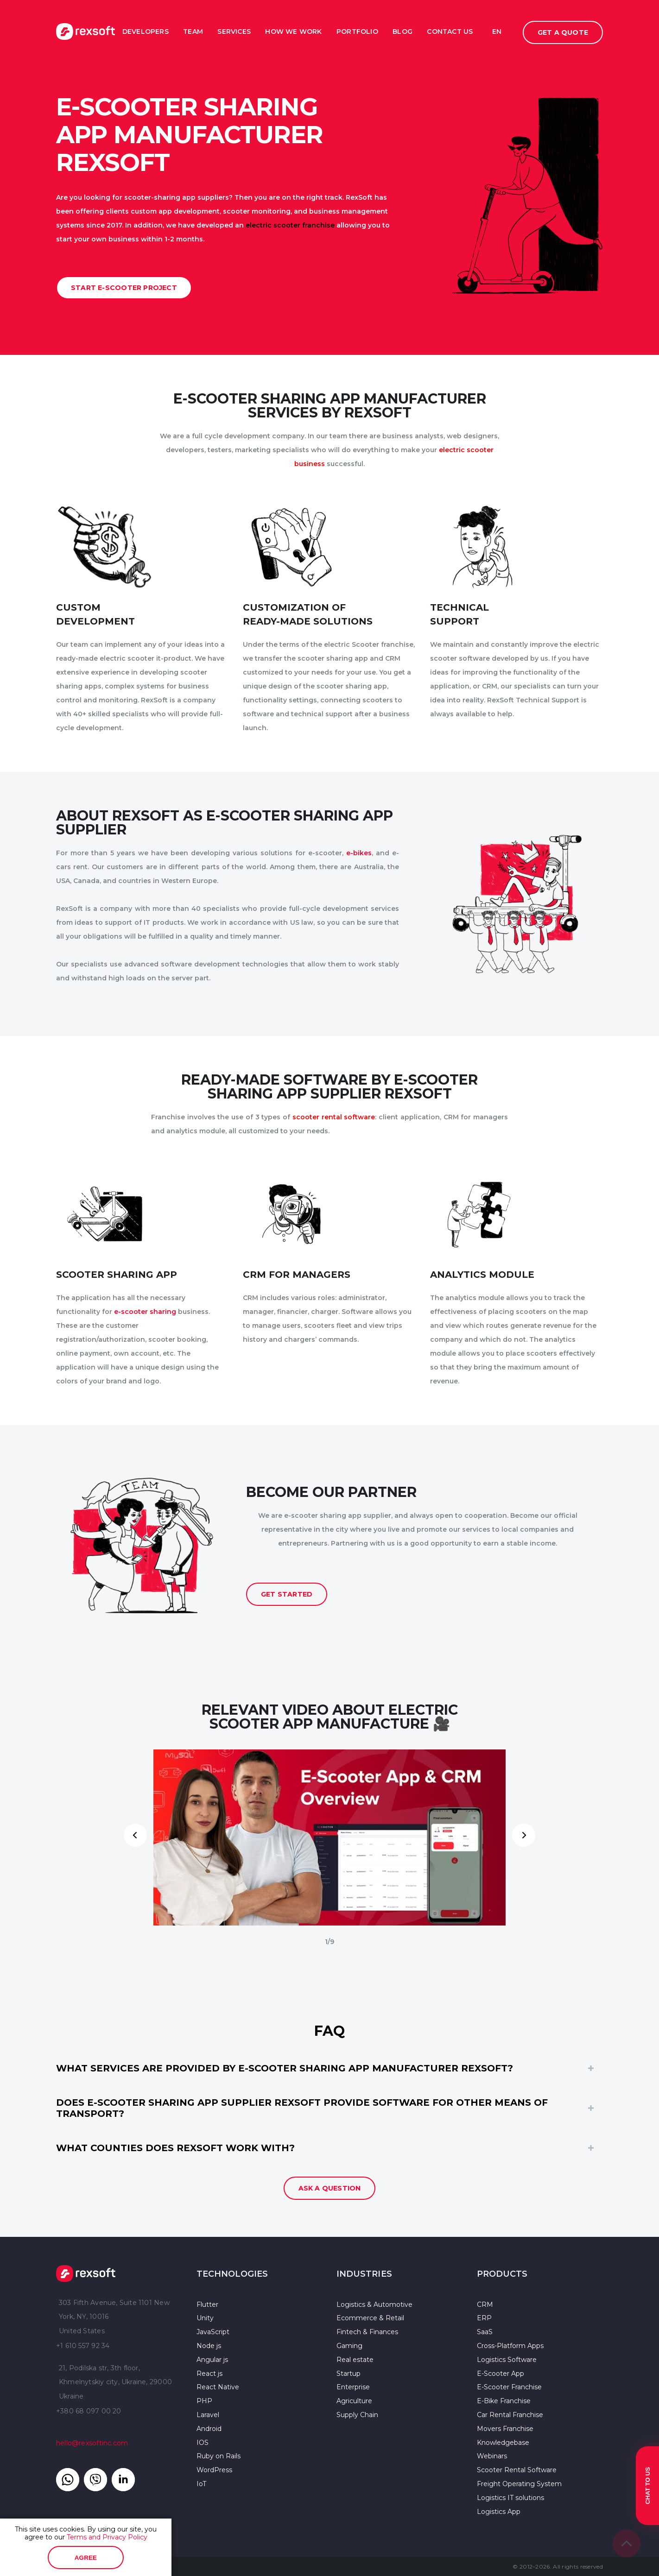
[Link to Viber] (95, 2479)
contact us (450, 31)
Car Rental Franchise (510, 2415)
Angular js (212, 2359)
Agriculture (354, 2401)
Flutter (207, 2304)
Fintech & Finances (367, 2332)
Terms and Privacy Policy (107, 2537)
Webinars (492, 2456)
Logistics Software (507, 2359)
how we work (293, 31)
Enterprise (353, 2387)
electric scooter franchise (290, 225)
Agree (86, 2557)
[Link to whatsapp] (67, 2479)
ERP (484, 2318)
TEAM (193, 31)
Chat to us (647, 2485)
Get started (286, 1594)
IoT (201, 2484)
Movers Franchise (505, 2428)
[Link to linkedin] (123, 2479)
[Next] (523, 1835)
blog (402, 31)
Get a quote (563, 32)
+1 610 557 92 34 (82, 2346)
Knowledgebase (503, 2442)
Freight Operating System (519, 2484)
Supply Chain (357, 2415)
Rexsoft (85, 2273)
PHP (204, 2401)
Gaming (349, 2346)
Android (209, 2428)
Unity (205, 2318)
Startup (348, 2373)
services (234, 31)
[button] (329, 2068)
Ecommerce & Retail (370, 2318)
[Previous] (135, 1835)
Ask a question (329, 2188)
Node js (208, 2346)
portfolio (357, 31)
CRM (485, 2304)
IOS (202, 2442)
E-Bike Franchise (504, 2401)
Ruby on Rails (218, 2456)
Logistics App (498, 2511)
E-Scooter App (500, 2373)
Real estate (355, 2359)
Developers (145, 31)
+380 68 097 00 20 (88, 2411)
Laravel (207, 2415)
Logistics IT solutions (510, 2498)
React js (209, 2373)
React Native (217, 2387)
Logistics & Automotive (374, 2304)
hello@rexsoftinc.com (92, 2443)
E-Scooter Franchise (509, 2387)
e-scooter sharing (146, 1311)
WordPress (214, 2470)
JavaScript (212, 2332)
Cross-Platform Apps (510, 2346)
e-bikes (359, 853)
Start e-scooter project (124, 288)
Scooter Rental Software (517, 2470)
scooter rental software (333, 1117)
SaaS (485, 2332)
